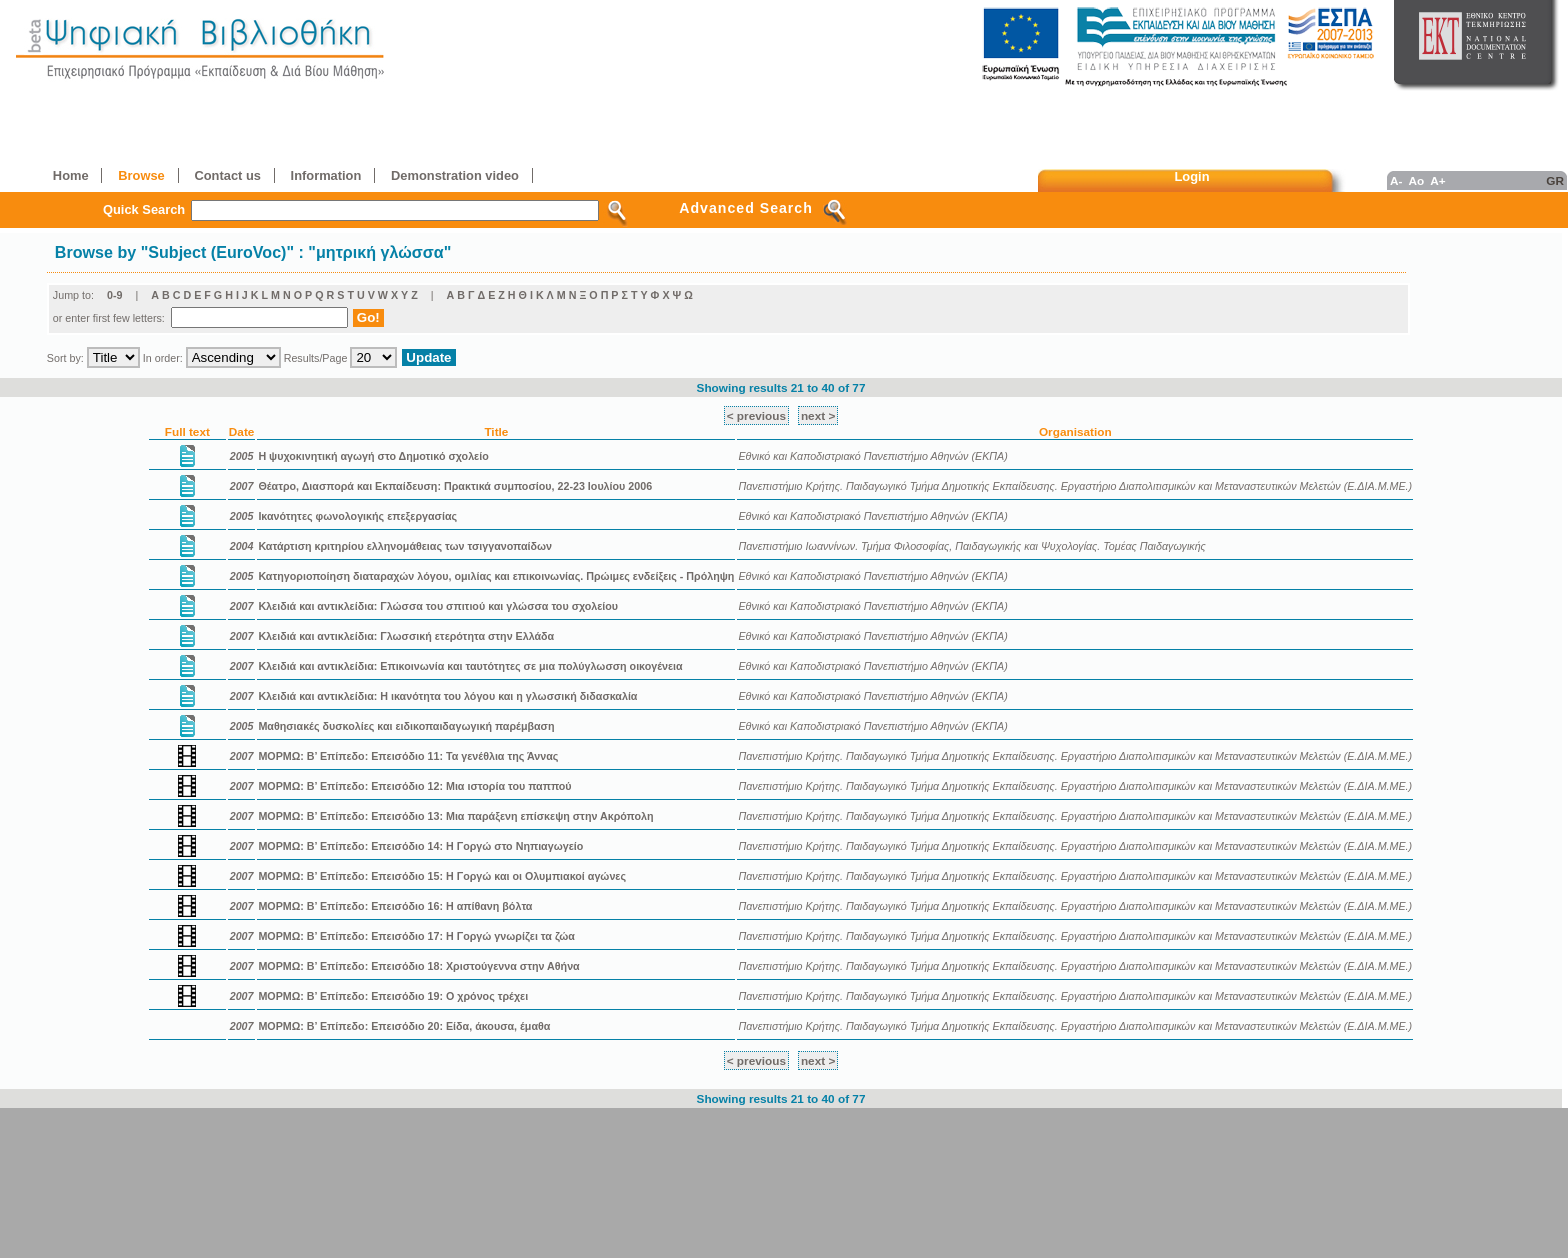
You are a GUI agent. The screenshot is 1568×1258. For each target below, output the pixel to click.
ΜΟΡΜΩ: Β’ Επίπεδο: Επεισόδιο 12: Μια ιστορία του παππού (414, 786)
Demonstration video (455, 175)
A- (1396, 180)
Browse (141, 175)
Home (71, 175)
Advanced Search (746, 208)
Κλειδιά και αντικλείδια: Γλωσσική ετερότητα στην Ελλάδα (406, 636)
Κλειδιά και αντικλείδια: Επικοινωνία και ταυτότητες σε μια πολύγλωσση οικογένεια (470, 666)
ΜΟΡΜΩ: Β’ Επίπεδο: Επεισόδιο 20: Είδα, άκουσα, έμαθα (404, 1026)
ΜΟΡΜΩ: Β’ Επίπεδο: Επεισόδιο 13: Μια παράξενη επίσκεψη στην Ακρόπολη (455, 816)
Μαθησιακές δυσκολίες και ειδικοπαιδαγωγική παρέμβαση (406, 726)
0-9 (115, 295)
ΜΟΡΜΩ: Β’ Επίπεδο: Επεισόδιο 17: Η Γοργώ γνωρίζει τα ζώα (416, 936)
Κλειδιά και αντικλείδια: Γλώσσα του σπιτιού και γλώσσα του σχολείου (438, 606)
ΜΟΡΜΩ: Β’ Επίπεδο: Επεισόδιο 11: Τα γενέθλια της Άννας (408, 756)
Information (326, 175)
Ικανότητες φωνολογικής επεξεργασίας (357, 516)
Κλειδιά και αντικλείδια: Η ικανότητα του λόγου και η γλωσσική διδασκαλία (447, 696)
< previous (756, 415)
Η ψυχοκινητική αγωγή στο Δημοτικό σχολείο (373, 456)
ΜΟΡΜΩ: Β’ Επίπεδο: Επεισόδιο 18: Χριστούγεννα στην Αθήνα (418, 966)
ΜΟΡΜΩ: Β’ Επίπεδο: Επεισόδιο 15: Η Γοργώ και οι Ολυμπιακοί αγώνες (442, 876)
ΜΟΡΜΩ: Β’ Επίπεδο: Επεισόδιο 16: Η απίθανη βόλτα (395, 906)
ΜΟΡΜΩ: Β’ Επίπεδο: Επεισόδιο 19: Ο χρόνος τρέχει (393, 996)
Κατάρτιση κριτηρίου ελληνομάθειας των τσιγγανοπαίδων (405, 546)
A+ (1437, 180)
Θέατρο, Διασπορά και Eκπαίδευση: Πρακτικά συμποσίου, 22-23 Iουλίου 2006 (455, 486)
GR (1555, 180)
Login (1192, 176)
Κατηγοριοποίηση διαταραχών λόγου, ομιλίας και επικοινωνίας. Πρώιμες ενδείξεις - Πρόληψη (496, 576)
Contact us (227, 175)
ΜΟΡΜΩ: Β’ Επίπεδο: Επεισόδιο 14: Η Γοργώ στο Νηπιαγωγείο (420, 846)
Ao (1416, 180)
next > (818, 415)
